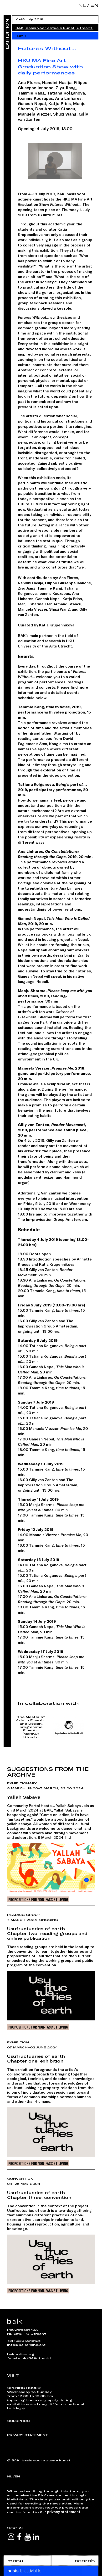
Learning (21, 35)
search (85, 2560)
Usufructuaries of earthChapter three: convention (39, 2195)
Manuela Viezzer (34, 114)
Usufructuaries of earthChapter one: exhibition (36, 2058)
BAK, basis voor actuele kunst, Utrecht (54, 27)
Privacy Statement (27, 2435)
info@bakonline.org (26, 2344)
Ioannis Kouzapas (35, 98)
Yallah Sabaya (23, 1797)
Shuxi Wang (64, 114)
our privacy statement (60, 2511)
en (93, 5)
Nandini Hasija (56, 82)
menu (15, 2560)
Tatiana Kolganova (66, 92)
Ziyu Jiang (66, 87)
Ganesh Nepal (32, 103)
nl (82, 5)
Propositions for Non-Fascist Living (38, 1899)
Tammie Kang (31, 92)
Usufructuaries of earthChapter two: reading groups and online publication (47, 1933)
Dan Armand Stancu (55, 108)
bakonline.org (20, 2354)
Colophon (18, 2420)
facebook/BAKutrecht (29, 2358)
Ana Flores (29, 82)
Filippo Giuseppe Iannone (52, 85)
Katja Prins (59, 103)
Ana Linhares (68, 98)
